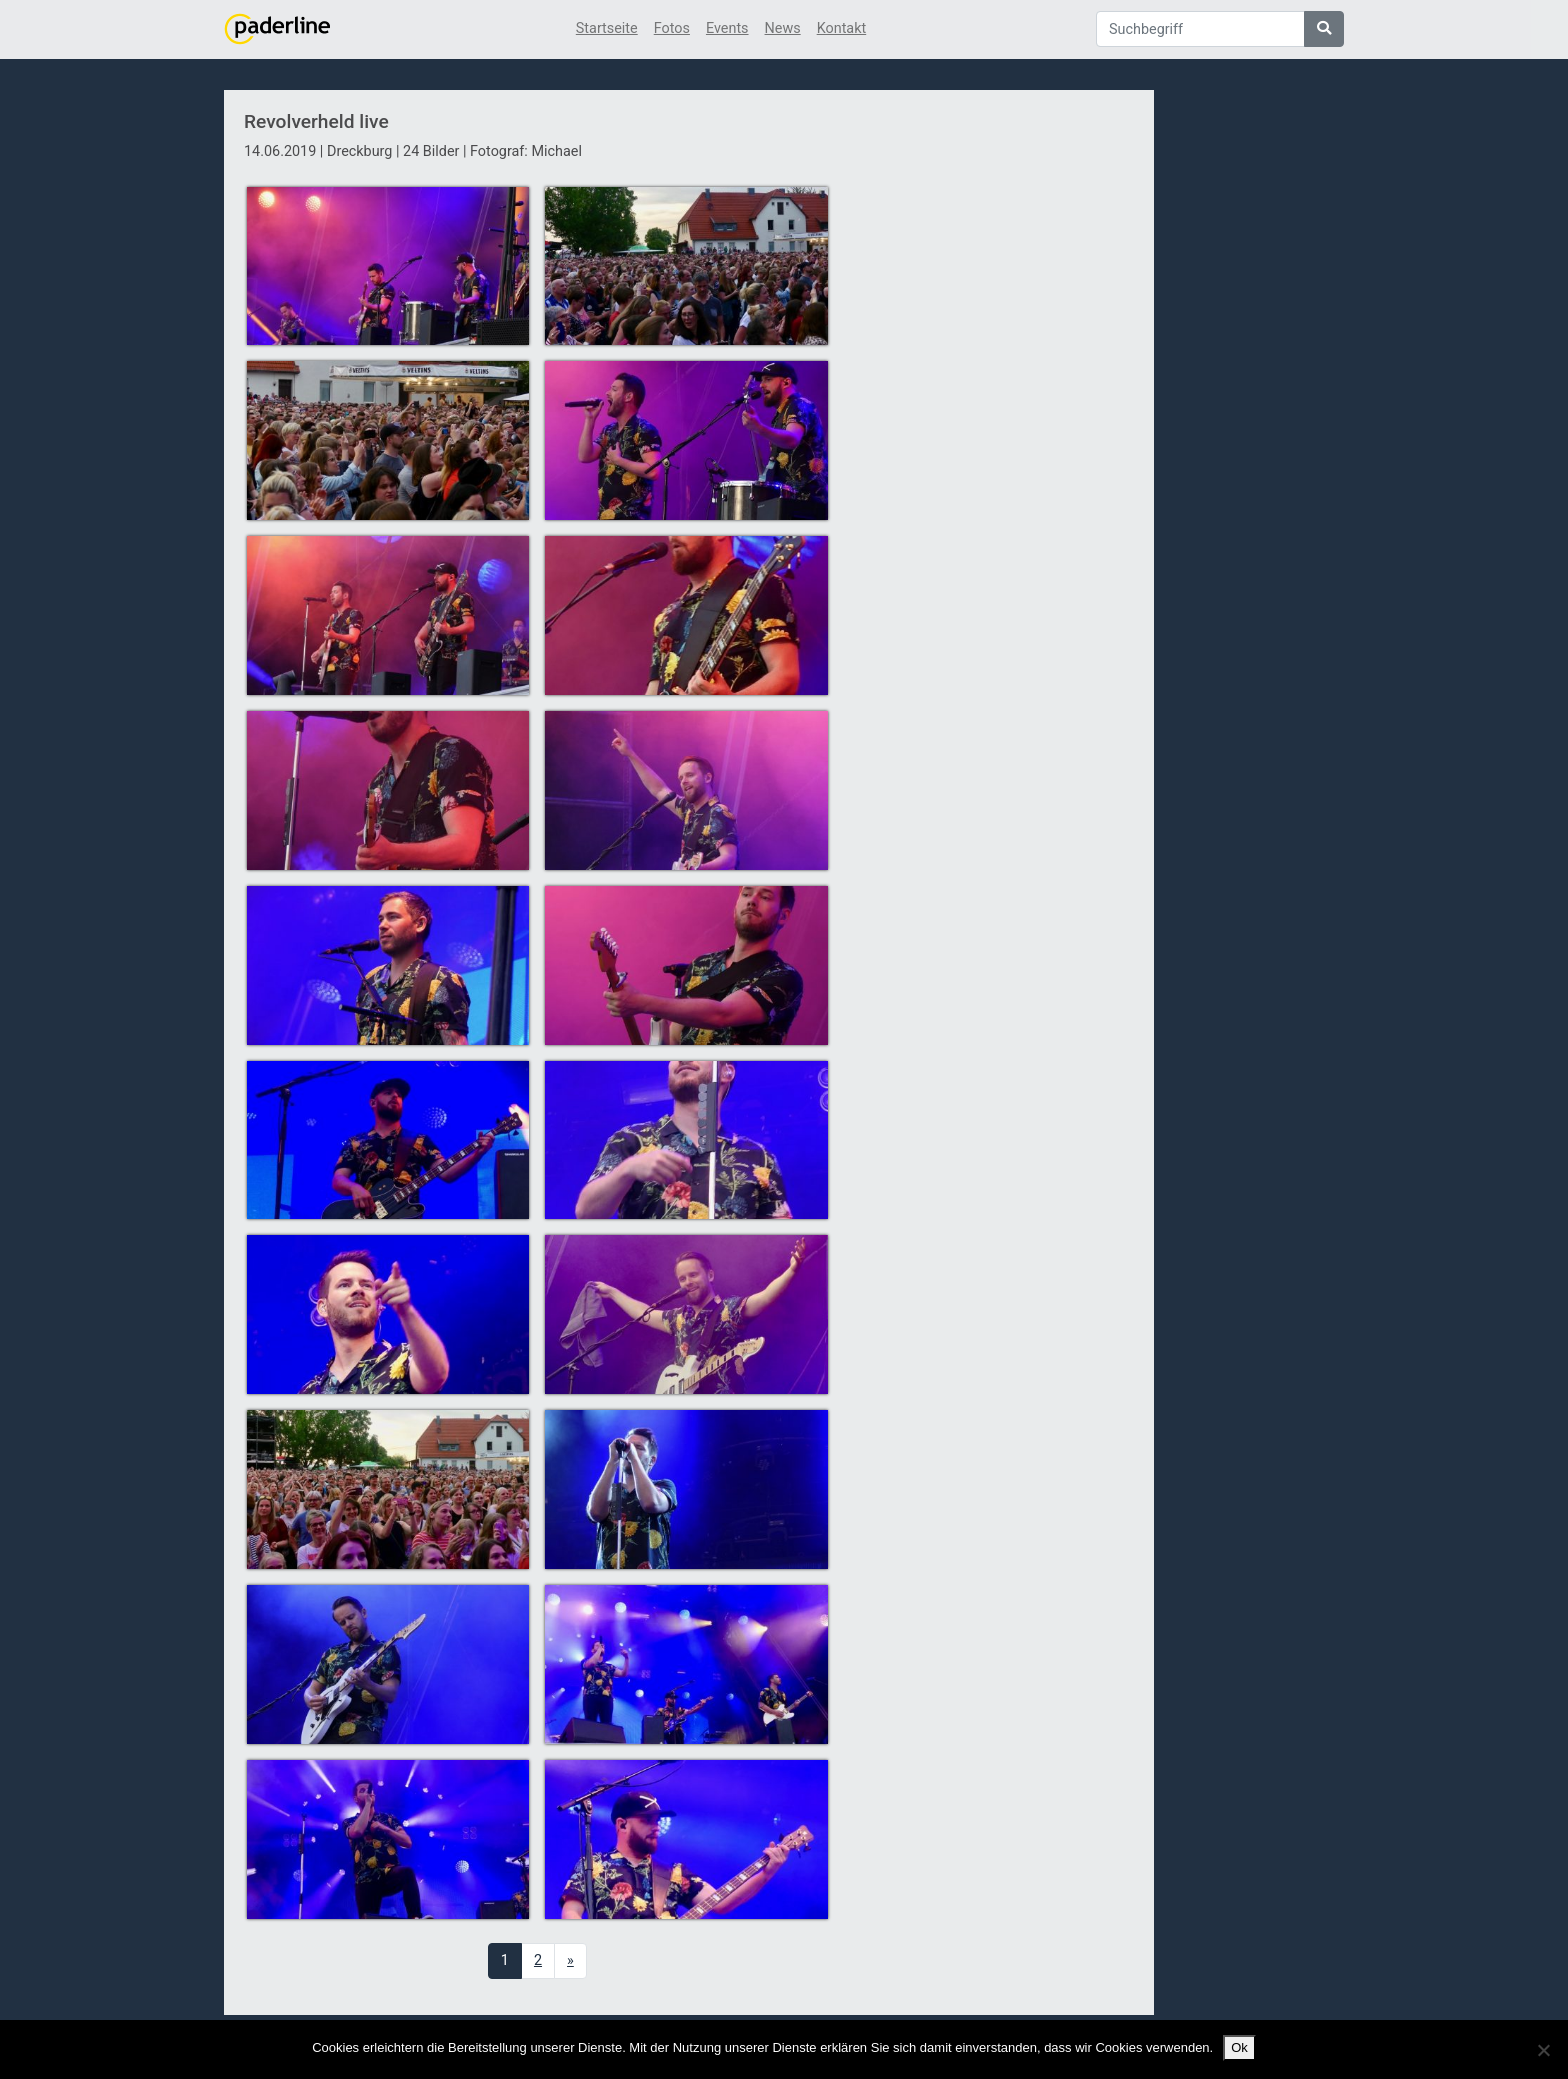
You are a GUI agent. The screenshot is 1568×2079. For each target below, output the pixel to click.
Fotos (672, 28)
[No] (1543, 2050)
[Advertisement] (992, 453)
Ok (1239, 2047)
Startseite (607, 28)
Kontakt (842, 28)
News (783, 28)
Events (727, 28)
